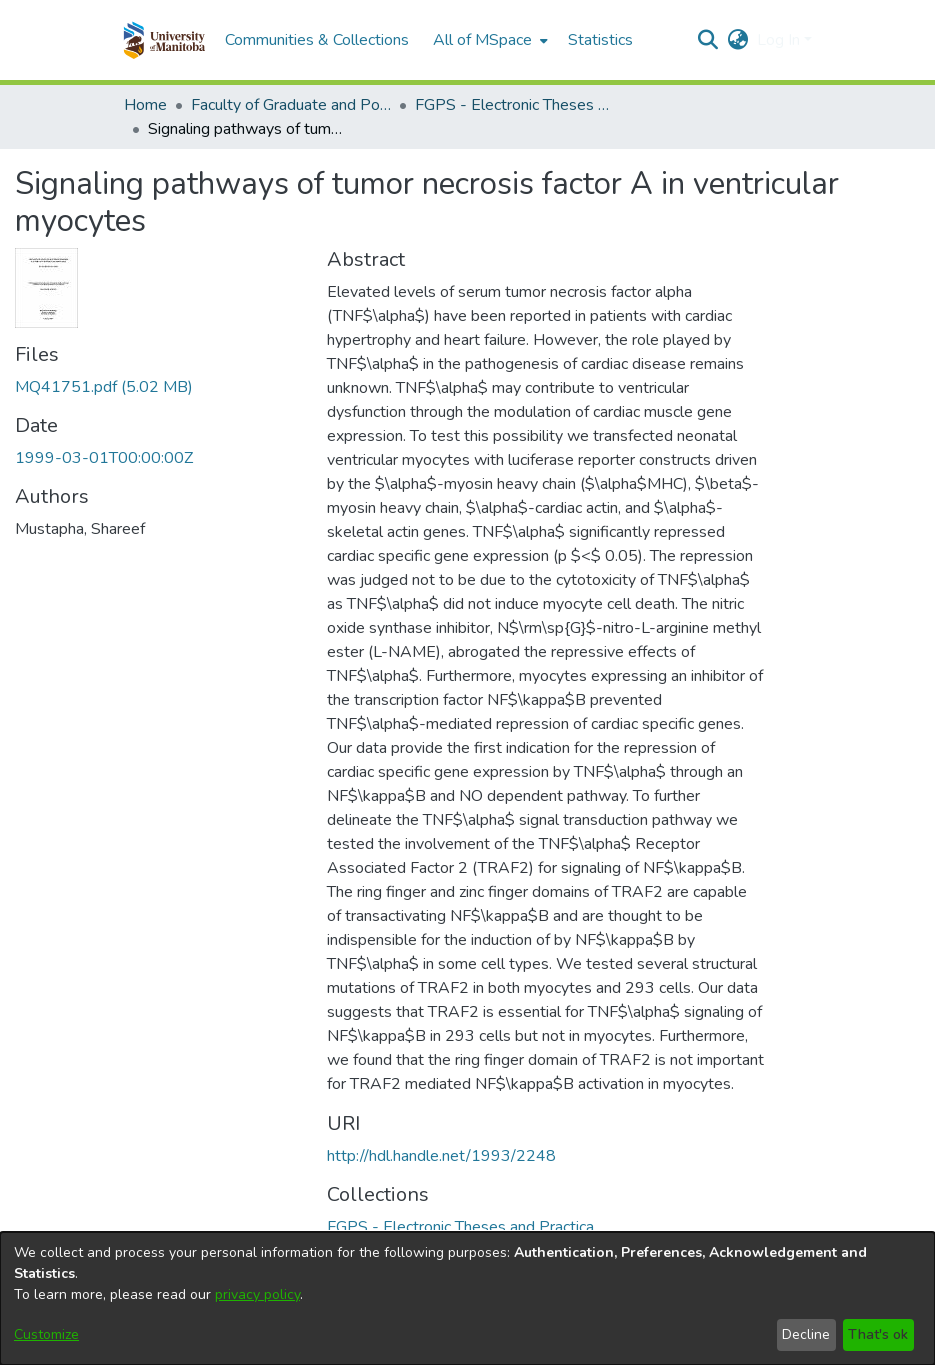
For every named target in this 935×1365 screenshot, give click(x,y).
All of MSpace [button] (482, 40)
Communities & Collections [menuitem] (317, 40)
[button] (164, 40)
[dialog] (467, 1298)
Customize (46, 1334)
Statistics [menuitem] (600, 40)
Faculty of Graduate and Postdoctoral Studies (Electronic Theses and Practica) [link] (291, 105)
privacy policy (257, 1294)
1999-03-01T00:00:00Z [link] (104, 458)
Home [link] (145, 105)
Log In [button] (780, 40)
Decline (806, 1334)
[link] (104, 387)
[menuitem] (488, 40)
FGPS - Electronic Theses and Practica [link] (515, 105)
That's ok (878, 1334)
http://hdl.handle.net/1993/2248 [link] (441, 1156)
